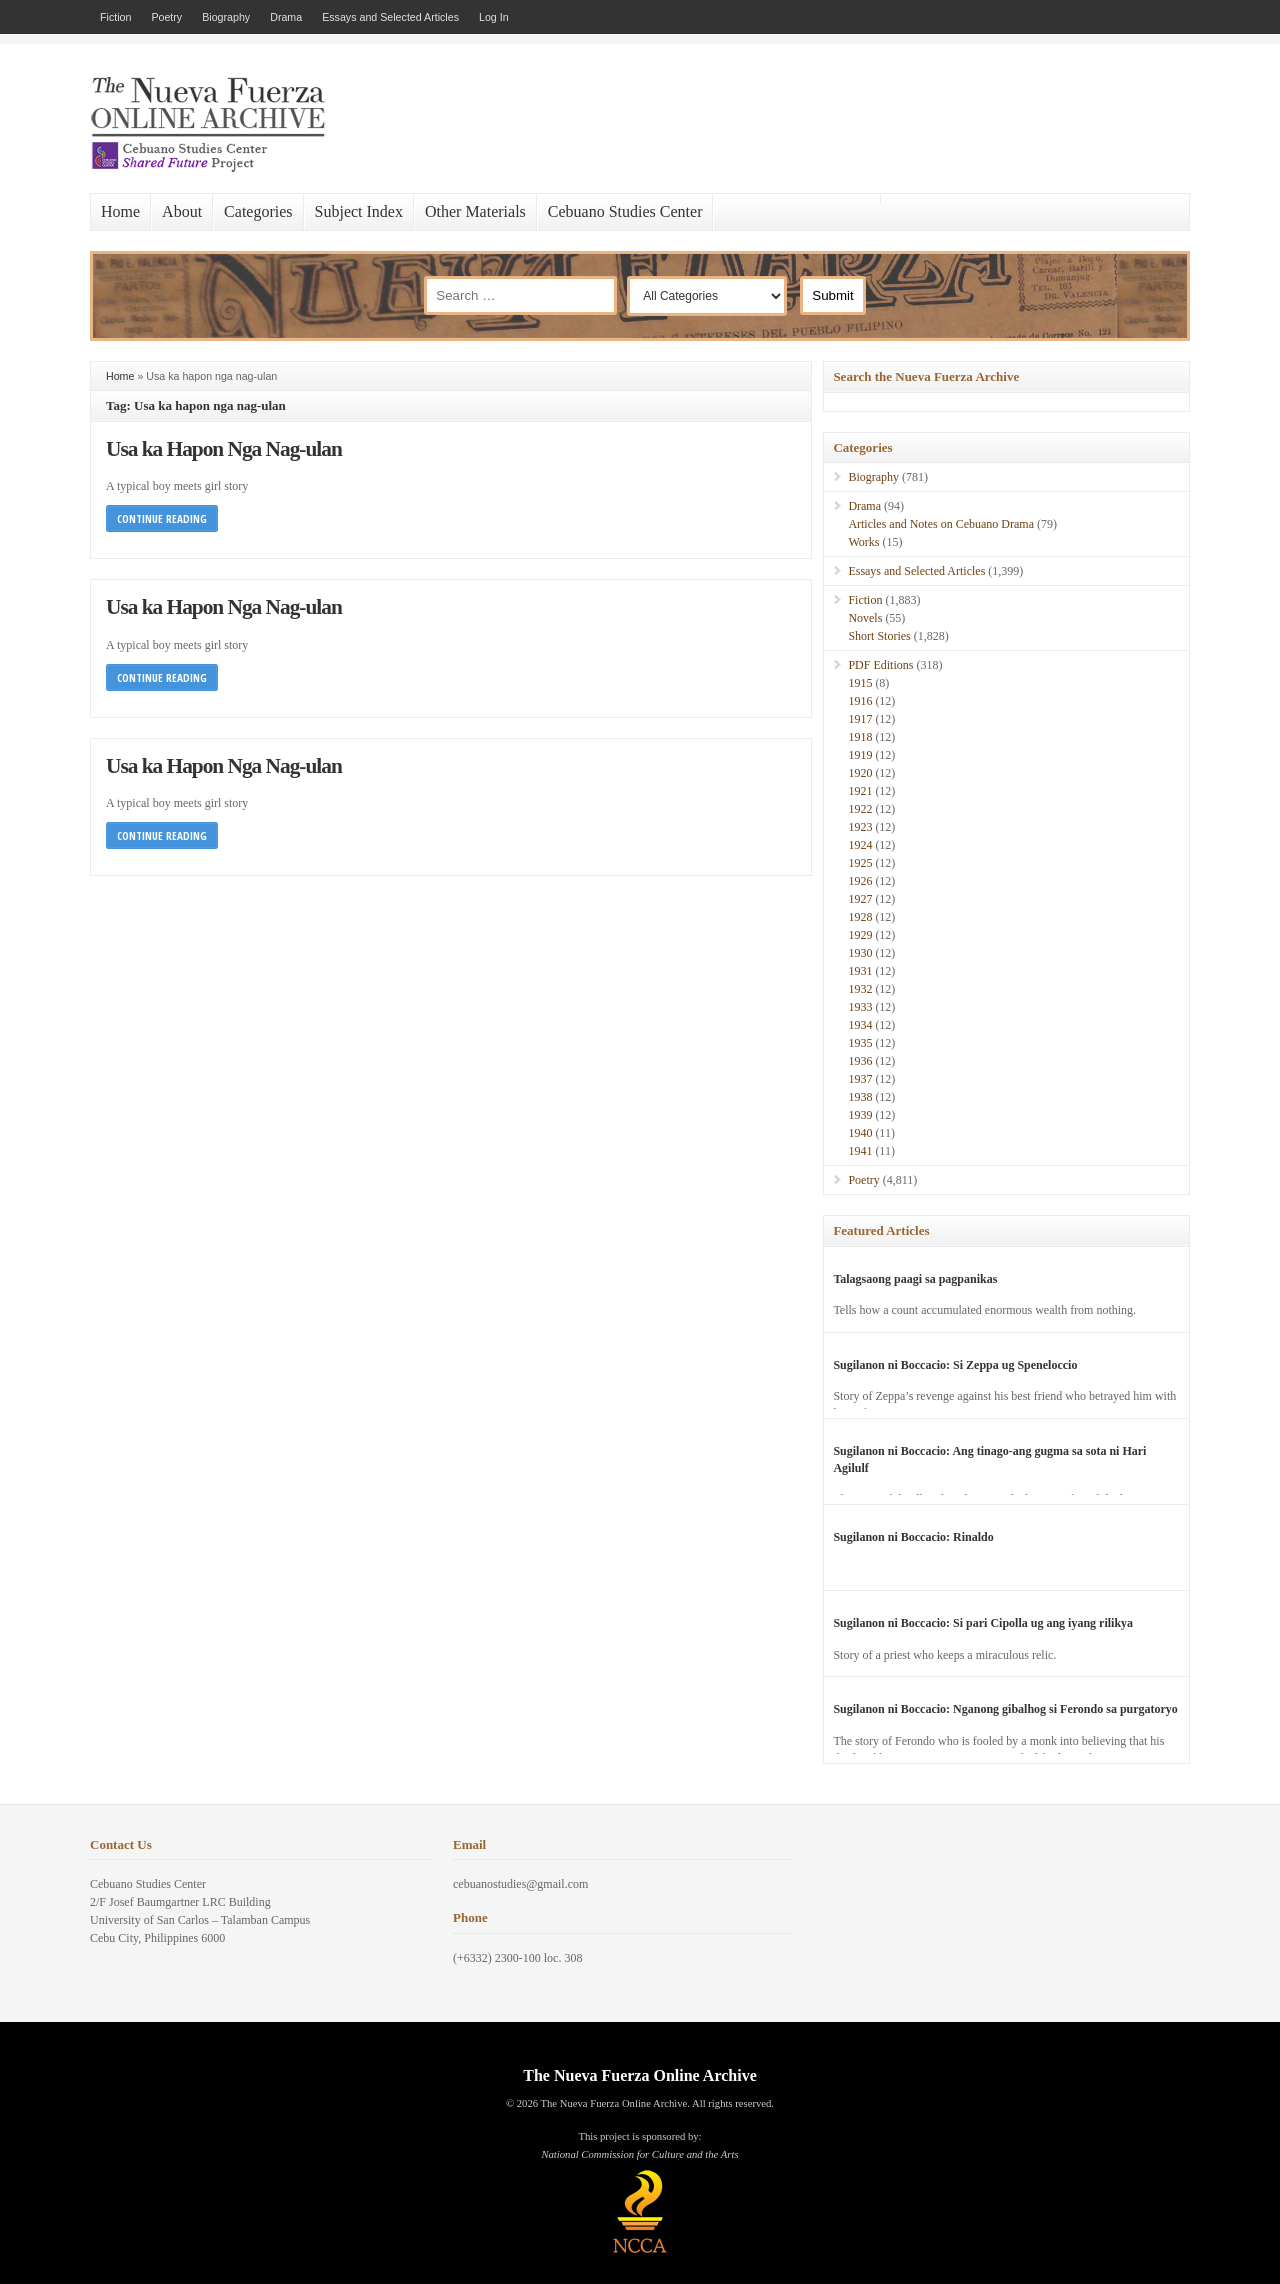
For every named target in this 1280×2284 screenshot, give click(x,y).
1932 (860, 989)
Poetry (166, 17)
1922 (860, 809)
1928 (860, 917)
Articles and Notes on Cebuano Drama (941, 524)
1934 (860, 1025)
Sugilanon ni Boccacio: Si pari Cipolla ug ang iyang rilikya (983, 1623)
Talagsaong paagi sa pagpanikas (915, 1279)
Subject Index (359, 211)
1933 (860, 1007)
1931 (860, 971)
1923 (860, 827)
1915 (860, 683)
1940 (860, 1133)
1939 (860, 1115)
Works (863, 542)
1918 (860, 737)
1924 (860, 845)
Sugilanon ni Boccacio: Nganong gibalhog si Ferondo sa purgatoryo (1005, 1709)
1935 (860, 1043)
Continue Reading (162, 518)
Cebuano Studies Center (625, 211)
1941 (860, 1151)
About (182, 211)
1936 (860, 1061)
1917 (860, 719)
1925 (860, 863)
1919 (860, 755)
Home (120, 211)
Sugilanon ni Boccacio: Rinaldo (913, 1537)
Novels (865, 618)
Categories (258, 211)
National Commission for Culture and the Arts (639, 2154)
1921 (860, 791)
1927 (860, 899)
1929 (860, 935)
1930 (860, 953)
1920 (860, 773)
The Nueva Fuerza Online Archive (639, 2075)
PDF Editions (880, 665)
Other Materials (475, 211)
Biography (226, 17)
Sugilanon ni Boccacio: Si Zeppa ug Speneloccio (955, 1365)
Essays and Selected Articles (390, 17)
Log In (494, 17)
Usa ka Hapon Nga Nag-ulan (224, 449)
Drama (286, 17)
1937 (860, 1079)
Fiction (115, 17)
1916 (860, 701)
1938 (860, 1097)
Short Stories (879, 636)
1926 (860, 881)
